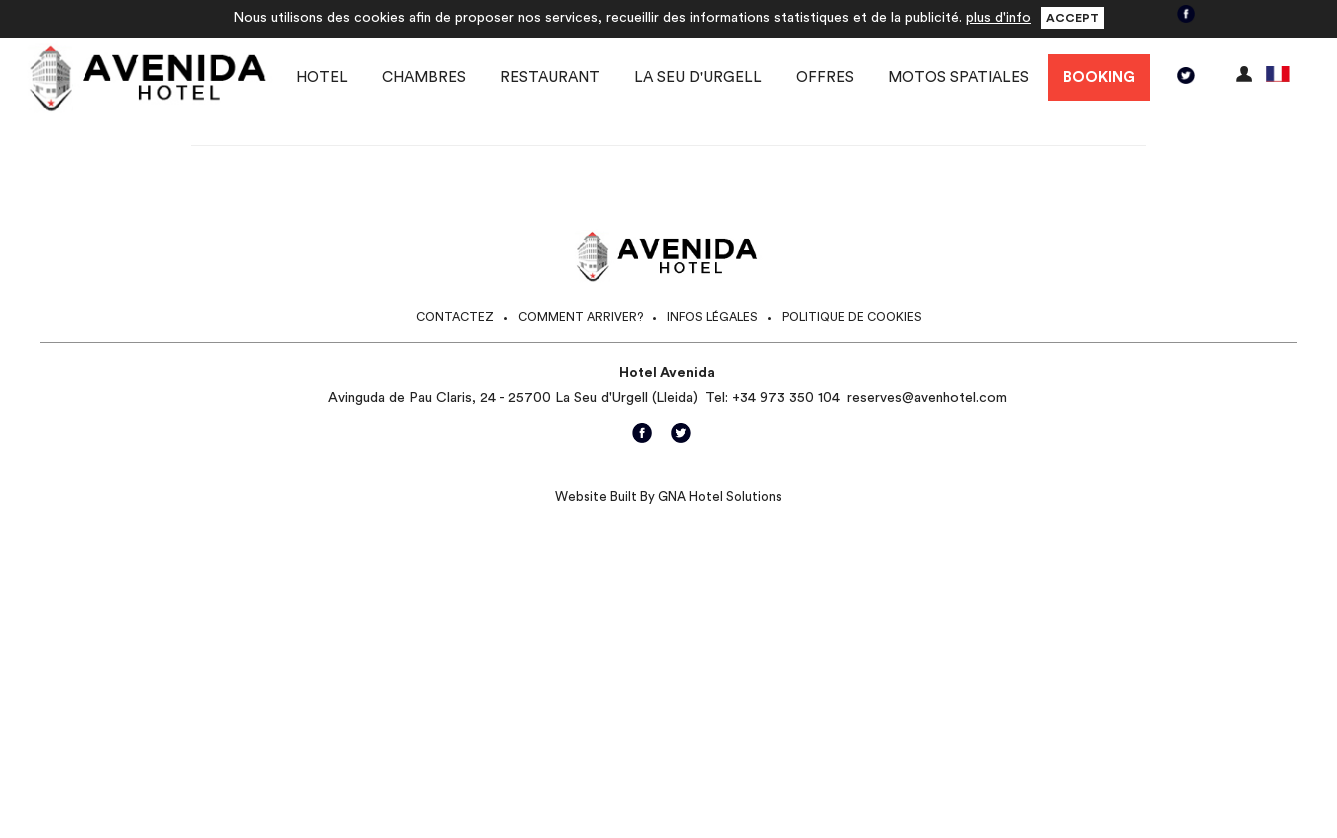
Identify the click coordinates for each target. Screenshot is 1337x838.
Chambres (424, 77)
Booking (1099, 77)
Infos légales (712, 317)
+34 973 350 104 (786, 398)
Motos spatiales (958, 77)
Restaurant (550, 77)
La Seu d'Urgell (698, 77)
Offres (825, 77)
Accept (1072, 18)
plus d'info (998, 18)
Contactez (455, 317)
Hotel (322, 77)
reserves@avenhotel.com (927, 398)
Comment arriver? (580, 317)
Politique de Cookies (852, 317)
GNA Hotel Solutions (720, 496)
